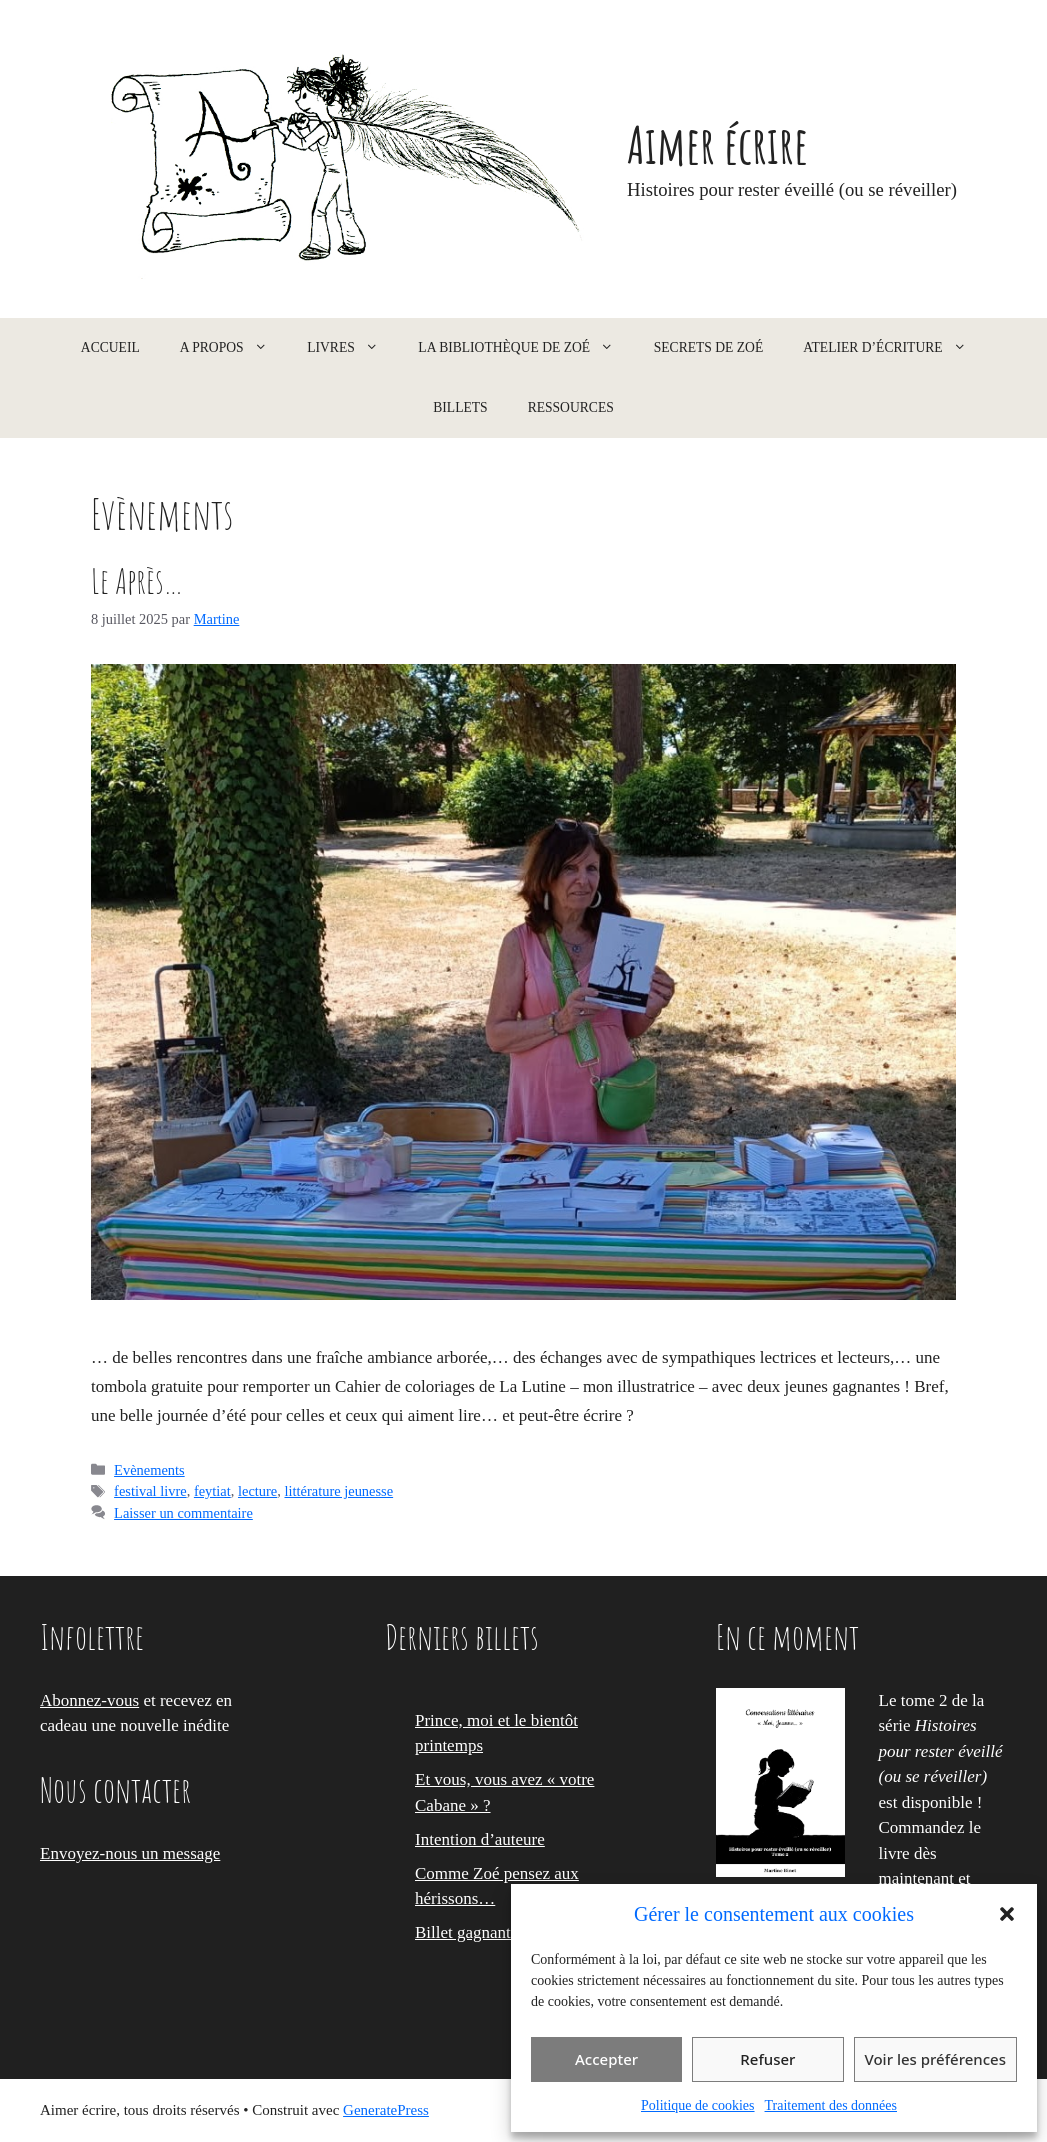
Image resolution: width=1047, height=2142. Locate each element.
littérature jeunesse (338, 1491)
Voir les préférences (935, 2059)
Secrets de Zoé (709, 347)
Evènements (149, 1470)
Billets (460, 407)
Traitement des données (831, 2105)
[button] (1007, 1914)
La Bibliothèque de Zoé (525, 348)
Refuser (767, 2059)
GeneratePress (386, 2110)
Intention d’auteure (480, 1839)
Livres (352, 348)
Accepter (606, 2059)
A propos (233, 348)
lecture (257, 1491)
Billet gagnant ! (468, 1932)
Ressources (571, 407)
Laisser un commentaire (183, 1513)
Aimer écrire (717, 144)
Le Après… (137, 580)
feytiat (212, 1491)
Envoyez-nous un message (130, 1853)
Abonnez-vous (89, 1700)
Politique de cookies (698, 2105)
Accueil (110, 347)
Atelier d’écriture (894, 348)
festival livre (150, 1491)
